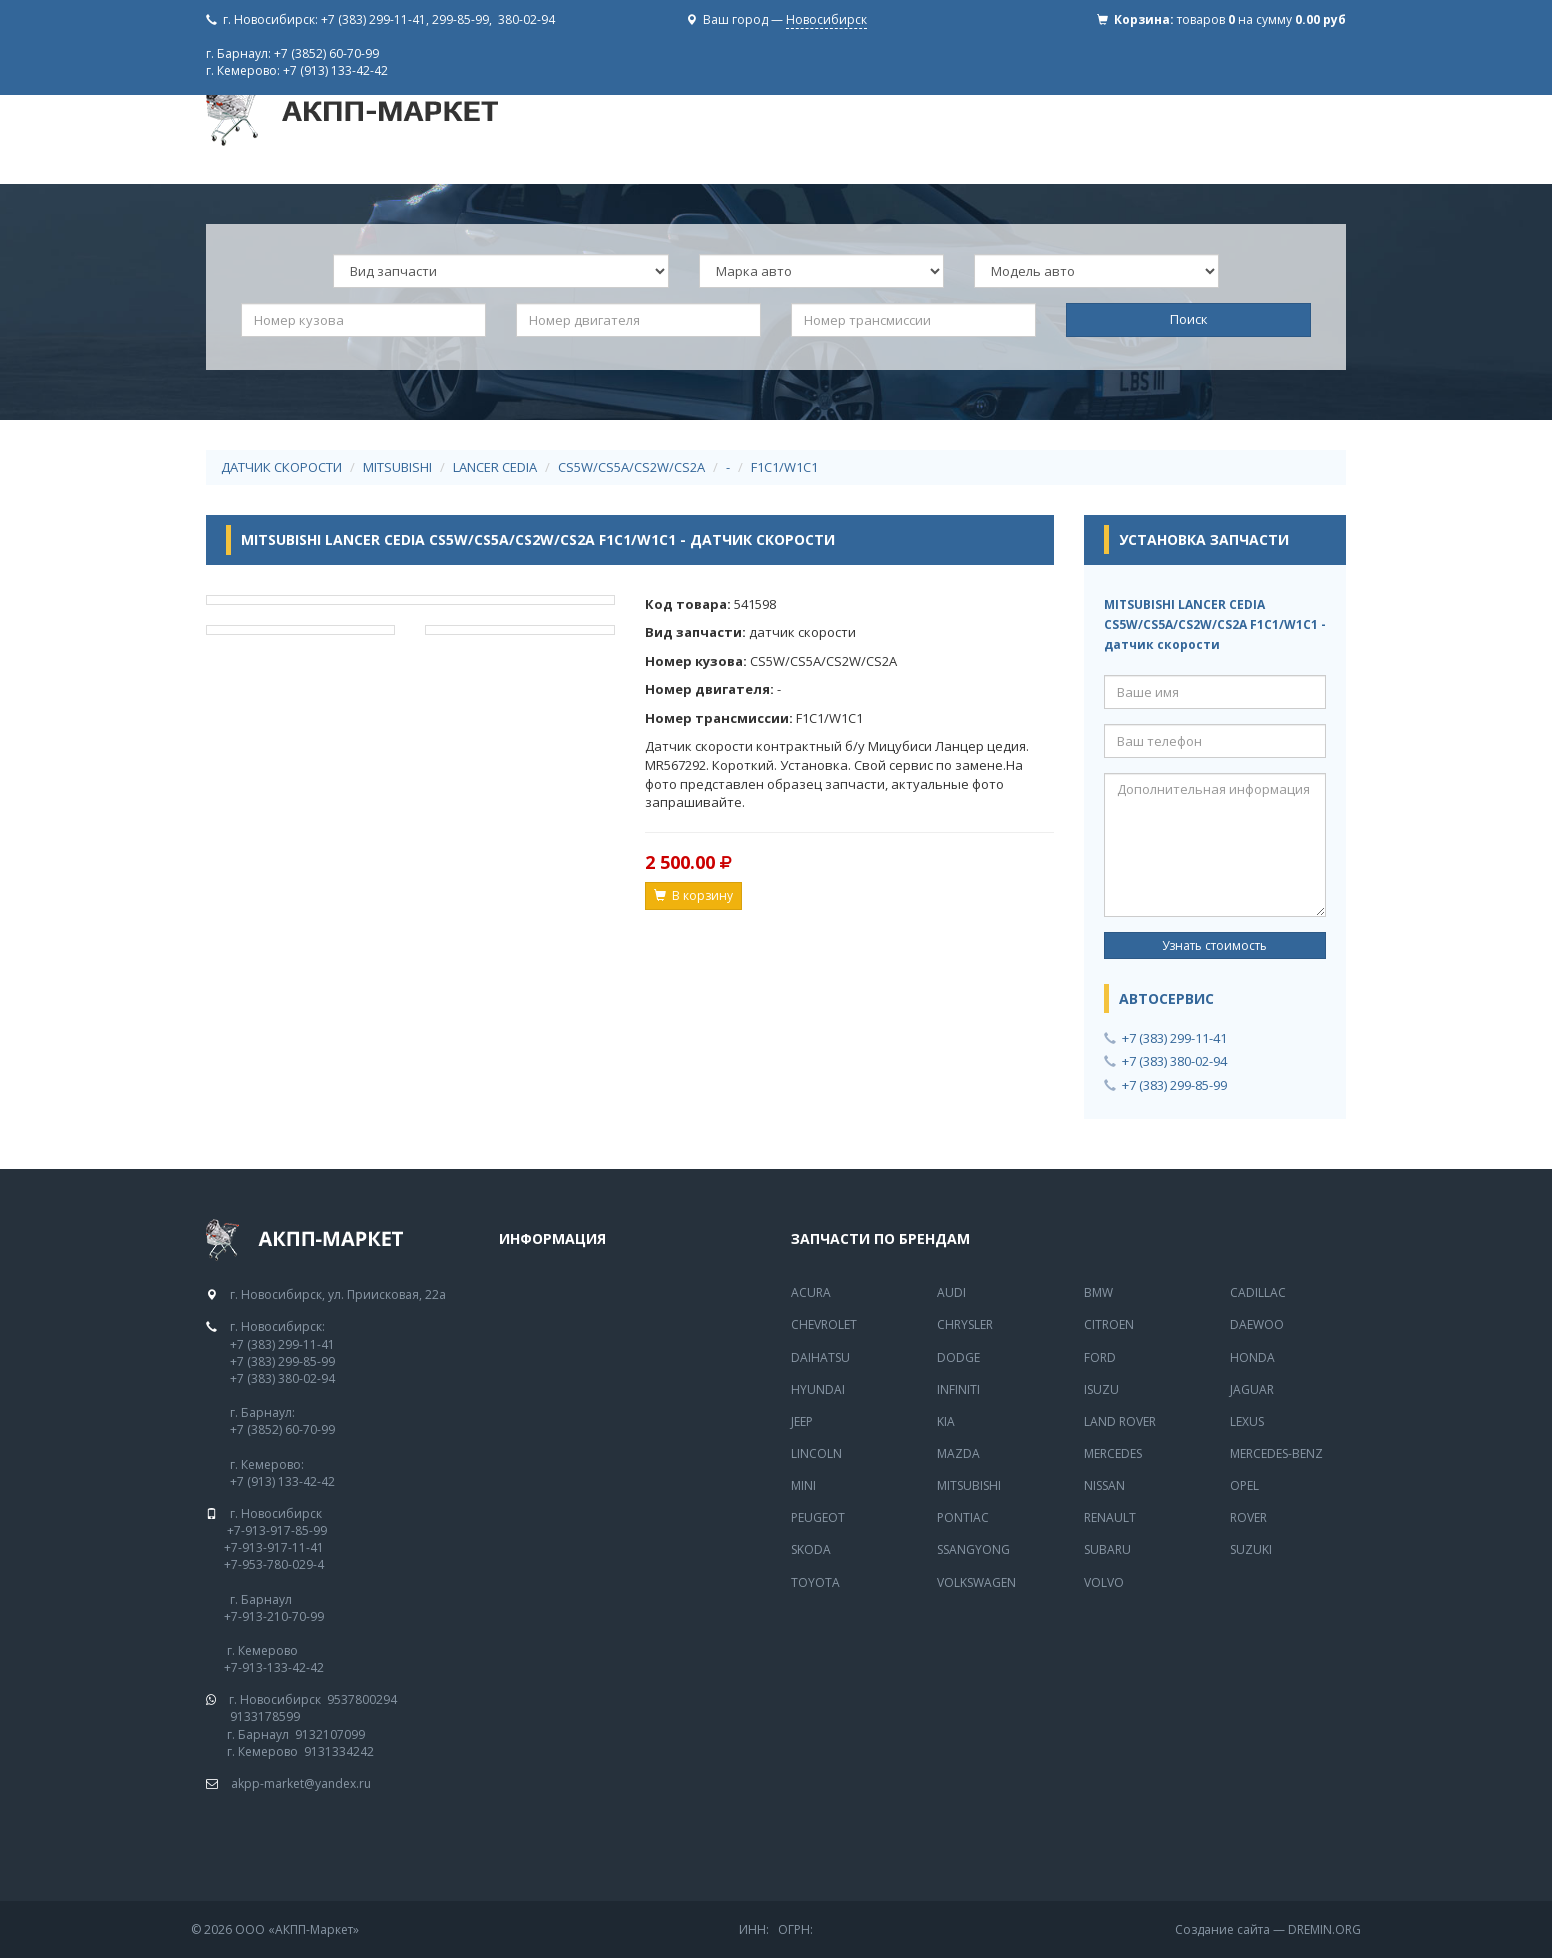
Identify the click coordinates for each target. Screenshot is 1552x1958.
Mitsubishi (969, 1485)
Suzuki (1251, 1549)
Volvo (1104, 1582)
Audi (951, 1292)
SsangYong (973, 1549)
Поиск (1189, 319)
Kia (946, 1421)
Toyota (815, 1582)
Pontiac (963, 1517)
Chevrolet (824, 1324)
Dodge (958, 1357)
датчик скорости (281, 467)
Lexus (1247, 1421)
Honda (1252, 1357)
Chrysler (965, 1324)
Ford (1100, 1357)
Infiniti (958, 1389)
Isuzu (1101, 1389)
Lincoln (816, 1453)
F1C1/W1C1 (784, 467)
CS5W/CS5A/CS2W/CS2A (631, 467)
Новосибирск (826, 19)
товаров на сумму (1261, 19)
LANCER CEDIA (495, 467)
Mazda (958, 1453)
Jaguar (1252, 1389)
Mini (803, 1485)
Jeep (802, 1421)
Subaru (1107, 1549)
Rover (1248, 1517)
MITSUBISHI (397, 467)
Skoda (811, 1549)
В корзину (693, 895)
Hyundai (818, 1389)
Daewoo (1257, 1324)
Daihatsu (820, 1357)
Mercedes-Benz (1276, 1453)
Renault (1110, 1517)
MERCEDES (1113, 1453)
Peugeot (818, 1517)
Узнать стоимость (1214, 945)
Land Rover (1120, 1421)
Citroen (1109, 1324)
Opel (1244, 1485)
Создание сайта (1222, 1929)
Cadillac (1258, 1292)
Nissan (1104, 1485)
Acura (811, 1292)
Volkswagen (976, 1582)
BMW (1098, 1292)
